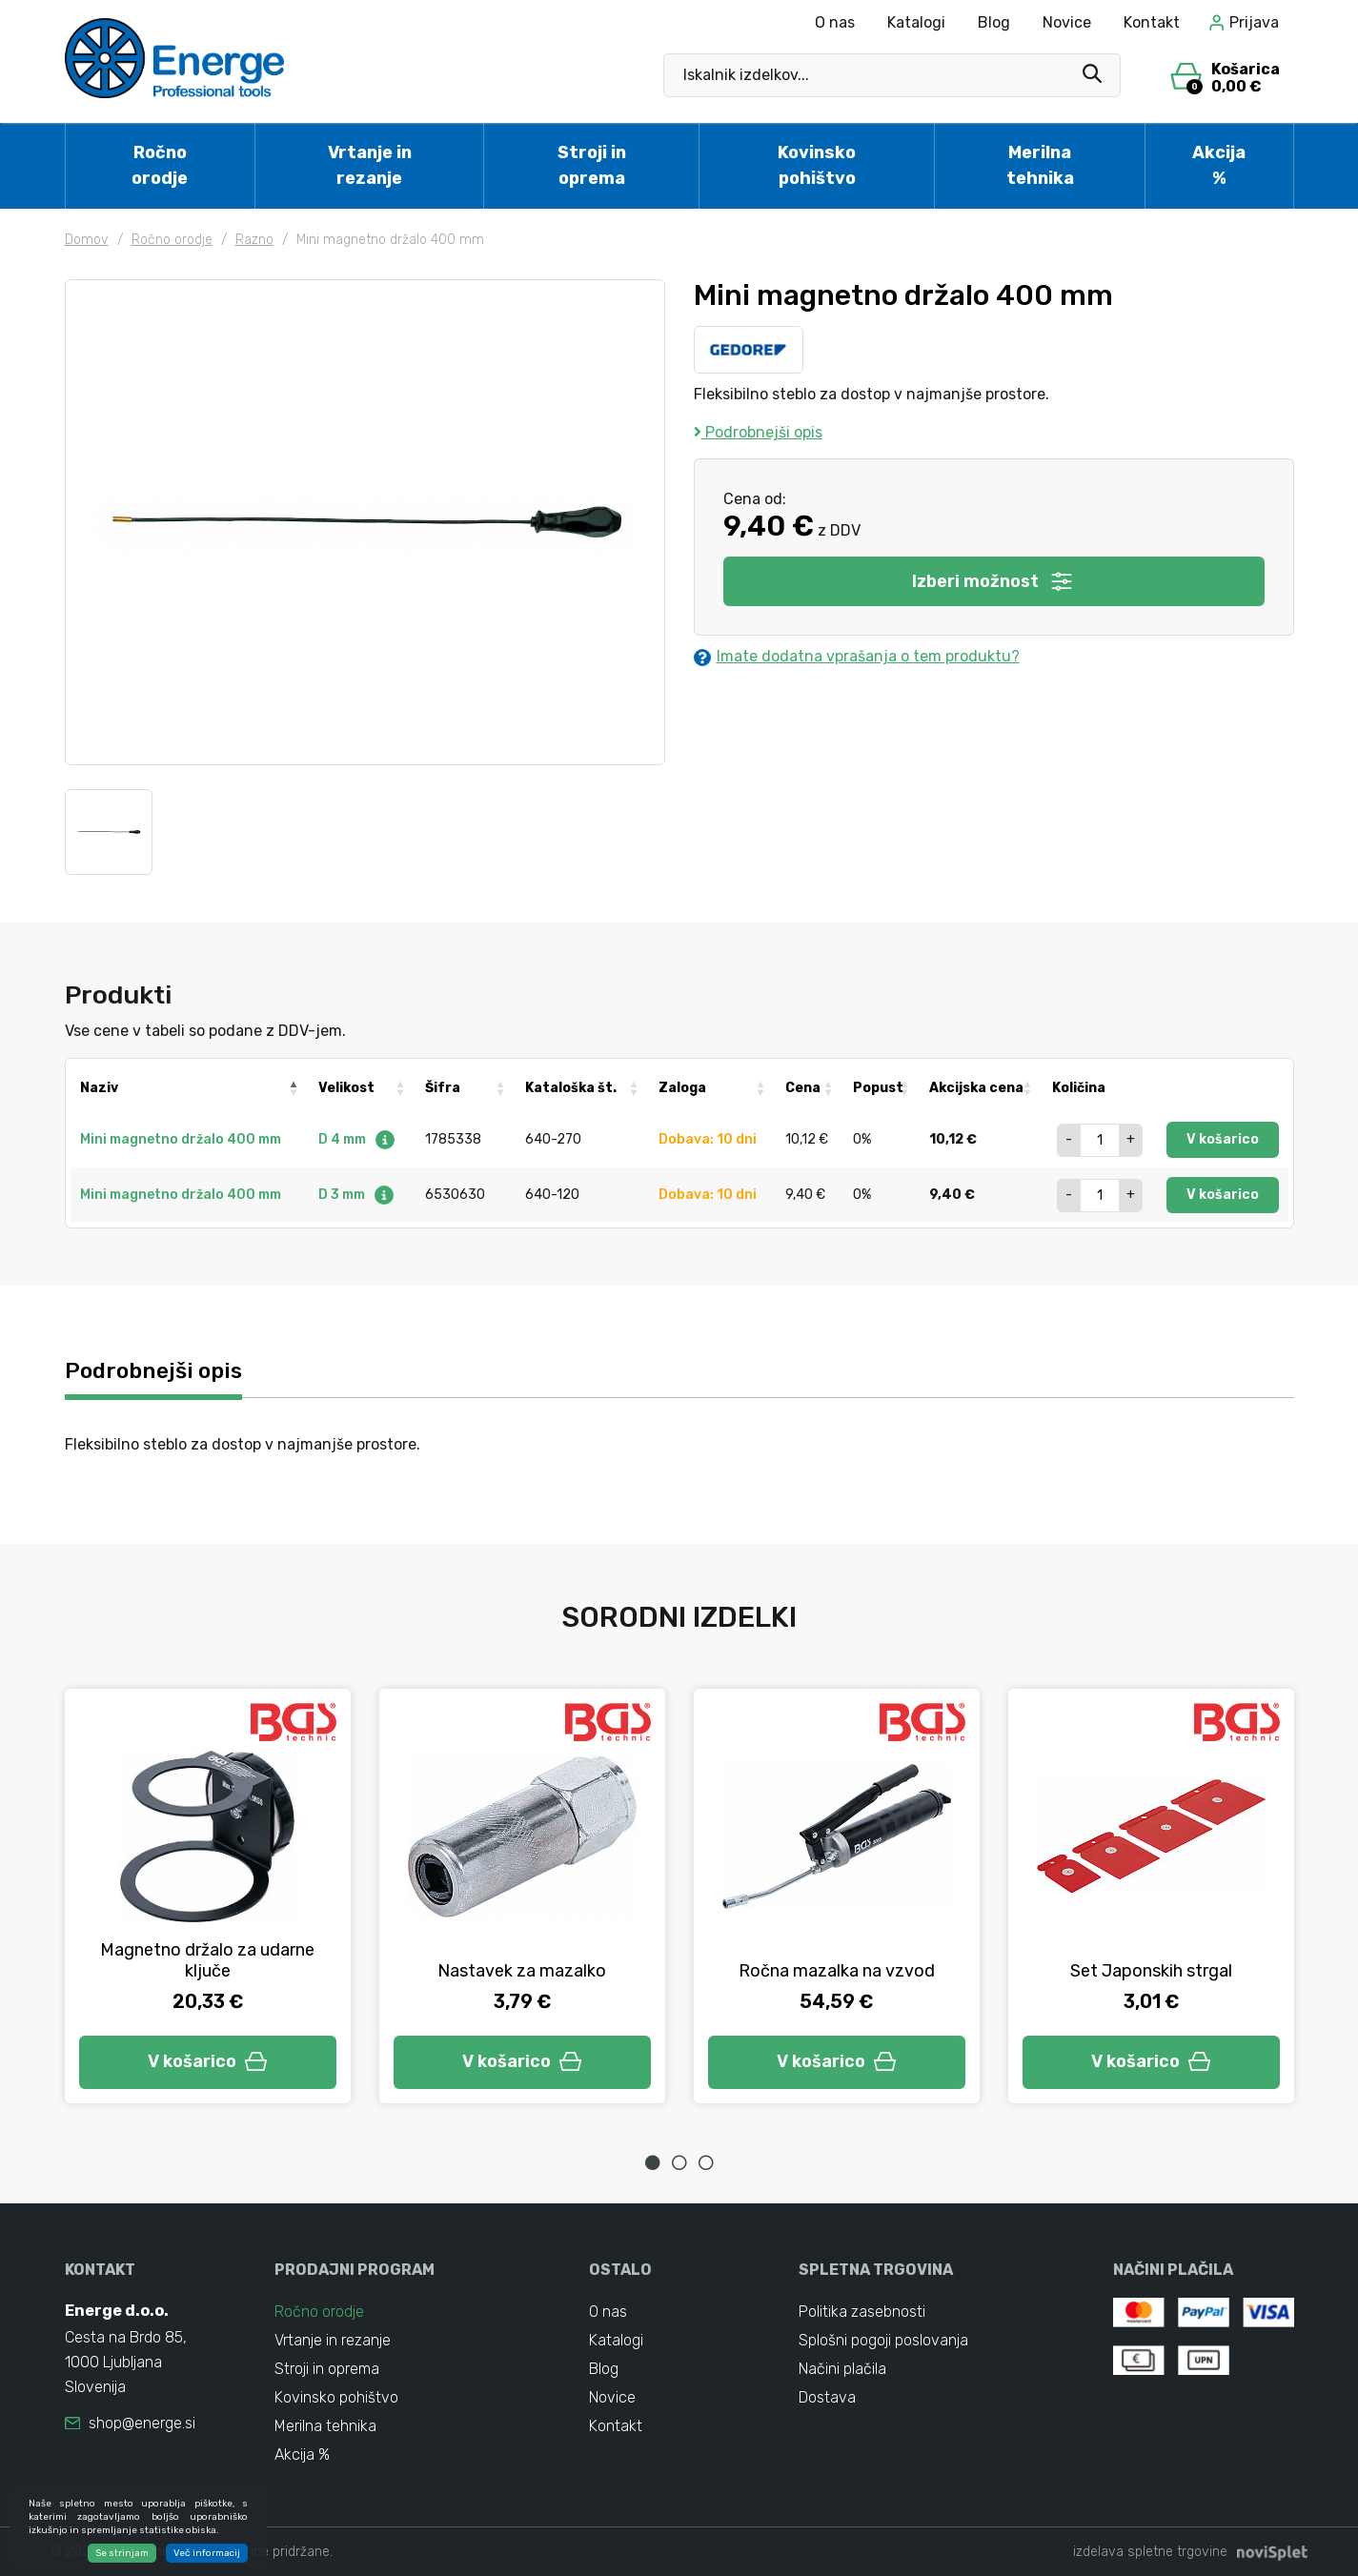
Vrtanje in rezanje (370, 165)
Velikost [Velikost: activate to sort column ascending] (346, 1088)
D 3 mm (356, 1195)
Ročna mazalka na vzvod (837, 1970)
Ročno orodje (160, 165)
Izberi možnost (993, 581)
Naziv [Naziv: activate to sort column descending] (99, 1088)
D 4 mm (357, 1139)
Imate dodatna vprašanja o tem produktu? (857, 656)
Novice (1067, 22)
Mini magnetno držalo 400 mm (180, 1139)
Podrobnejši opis (758, 432)
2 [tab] (679, 2162)
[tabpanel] (208, 1895)
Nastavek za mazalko (521, 1970)
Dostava (827, 2397)
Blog (994, 22)
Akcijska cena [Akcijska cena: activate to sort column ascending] (976, 1088)
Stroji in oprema (591, 165)
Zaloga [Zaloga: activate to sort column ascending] (682, 1088)
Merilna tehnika (1040, 165)
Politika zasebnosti (862, 2311)
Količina (1078, 1088)
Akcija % (1219, 165)
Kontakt (1152, 22)
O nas (835, 22)
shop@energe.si (142, 2423)
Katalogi (916, 22)
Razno (254, 240)
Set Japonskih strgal (1151, 1970)
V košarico (1222, 1139)
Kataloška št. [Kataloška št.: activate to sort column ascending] (571, 1088)
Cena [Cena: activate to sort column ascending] (803, 1088)
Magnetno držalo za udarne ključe (207, 1960)
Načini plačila (842, 2369)
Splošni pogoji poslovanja (883, 2340)
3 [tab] (706, 2162)
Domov (87, 240)
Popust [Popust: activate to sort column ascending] (878, 1088)
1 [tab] (652, 2162)
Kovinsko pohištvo (817, 165)
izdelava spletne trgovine (1150, 2552)
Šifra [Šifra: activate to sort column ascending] (442, 1088)
